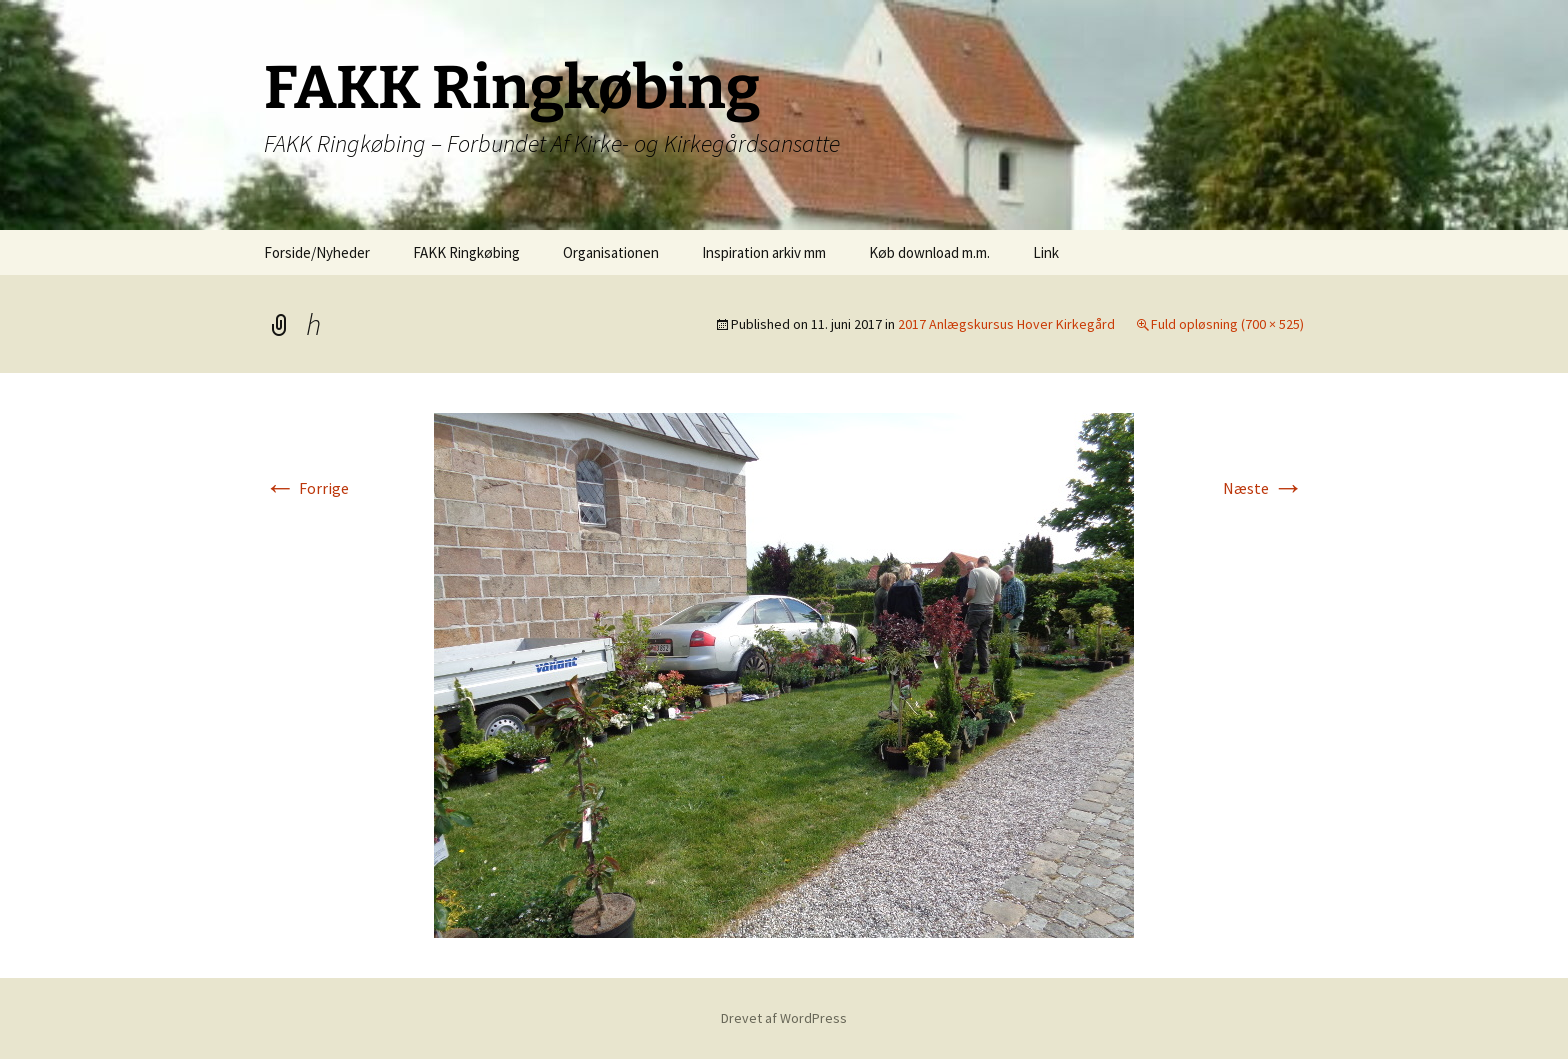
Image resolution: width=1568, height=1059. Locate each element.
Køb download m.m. (929, 252)
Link (1046, 252)
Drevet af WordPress (784, 1018)
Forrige (306, 488)
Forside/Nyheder (317, 252)
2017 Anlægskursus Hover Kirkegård (1006, 324)
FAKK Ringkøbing (466, 252)
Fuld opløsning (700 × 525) (1227, 324)
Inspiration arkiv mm (764, 252)
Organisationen (611, 252)
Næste (1263, 488)
